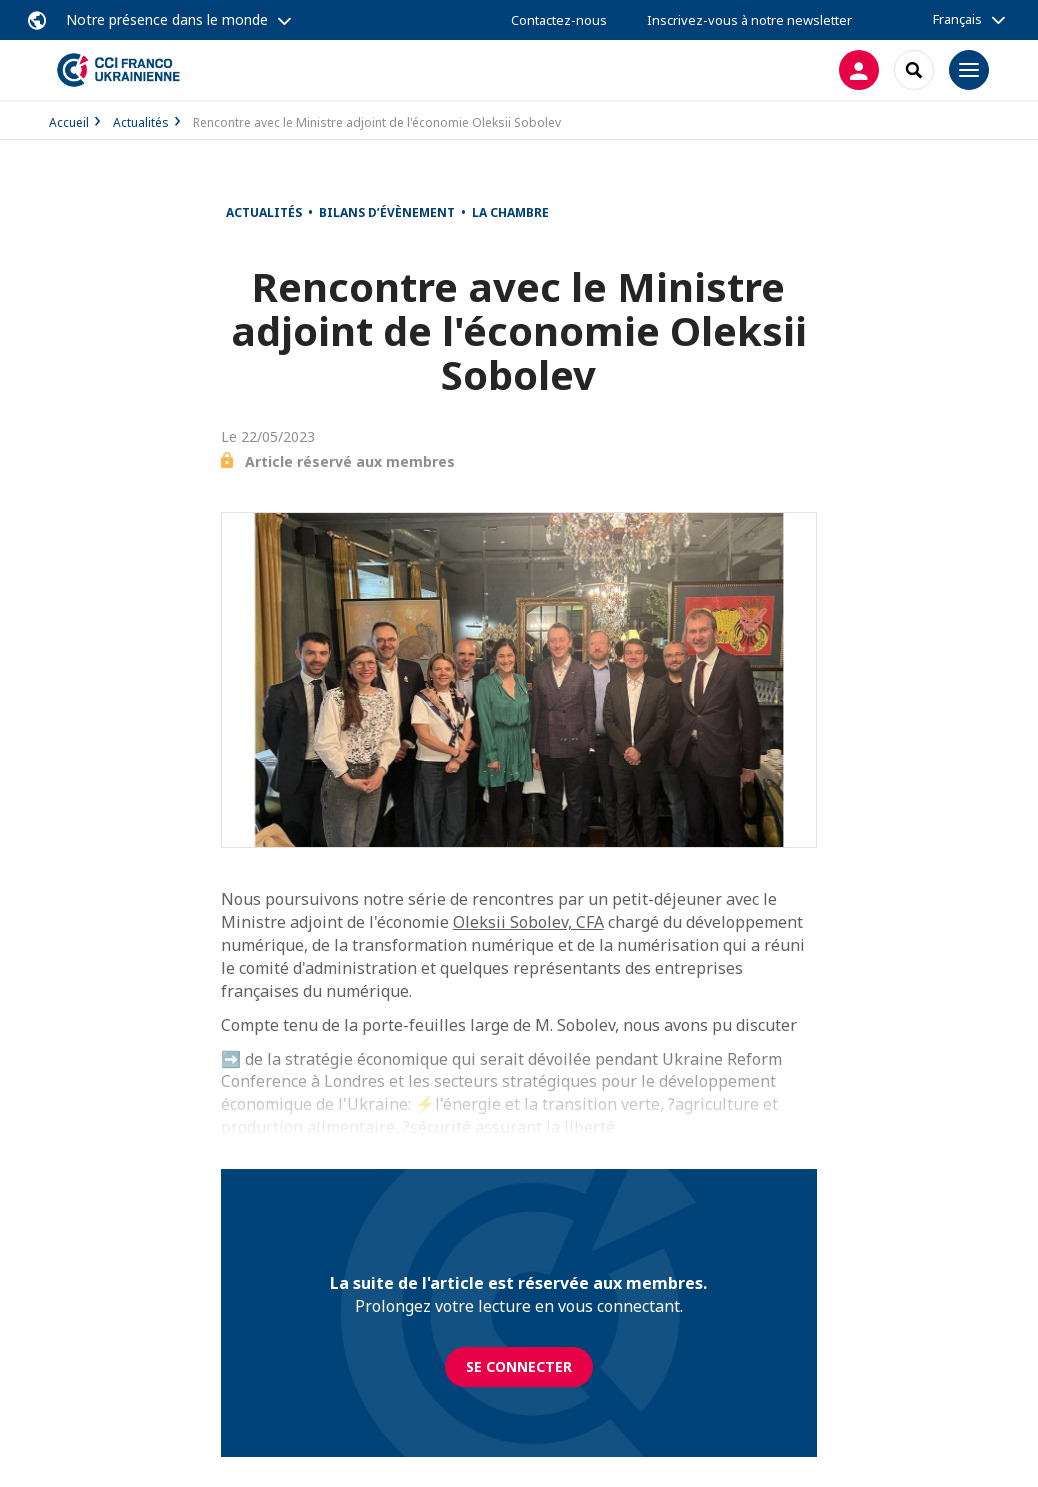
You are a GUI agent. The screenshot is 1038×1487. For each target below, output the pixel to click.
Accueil (69, 122)
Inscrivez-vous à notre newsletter (749, 20)
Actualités (141, 122)
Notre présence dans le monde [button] (167, 19)
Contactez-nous (559, 20)
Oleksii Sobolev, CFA (528, 922)
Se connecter (519, 1366)
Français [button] (957, 19)
